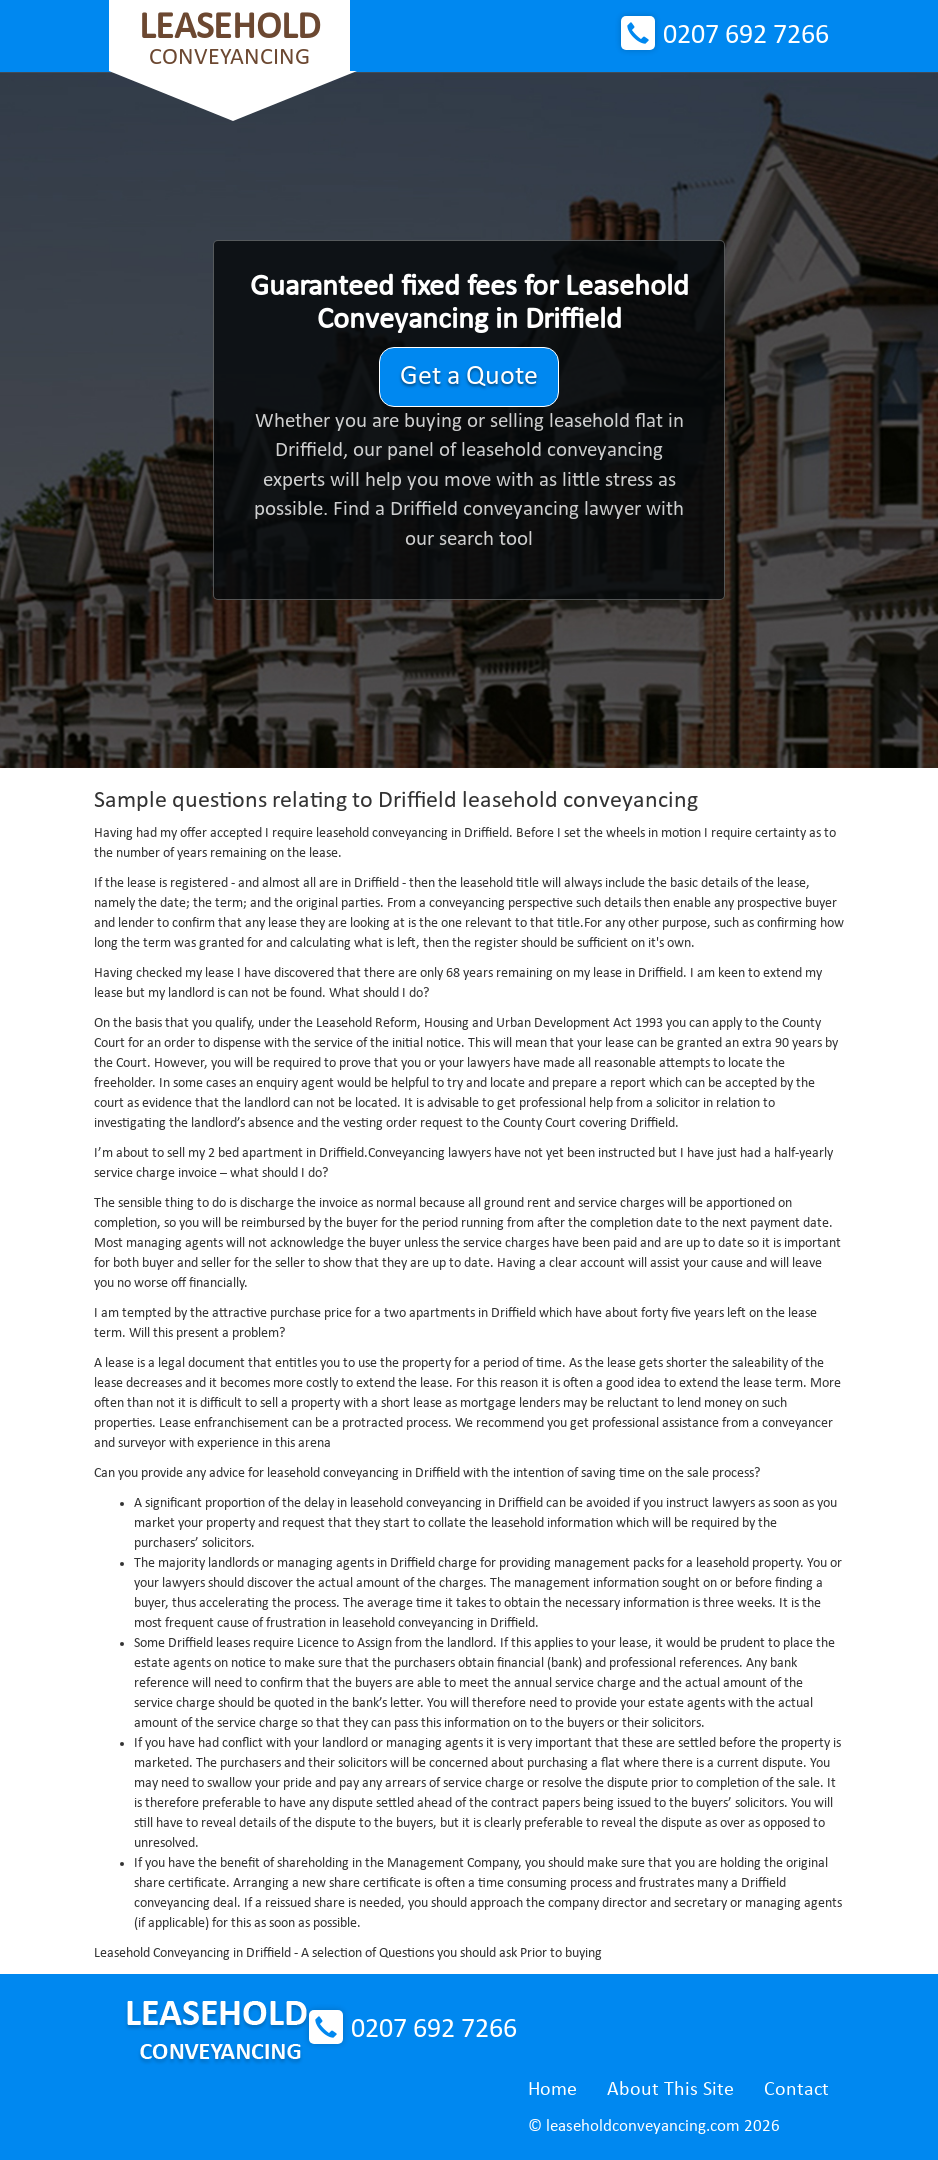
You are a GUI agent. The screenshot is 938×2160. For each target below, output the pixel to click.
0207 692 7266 (746, 36)
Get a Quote (469, 377)
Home (552, 2090)
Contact (796, 2090)
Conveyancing (229, 39)
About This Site (670, 2090)
